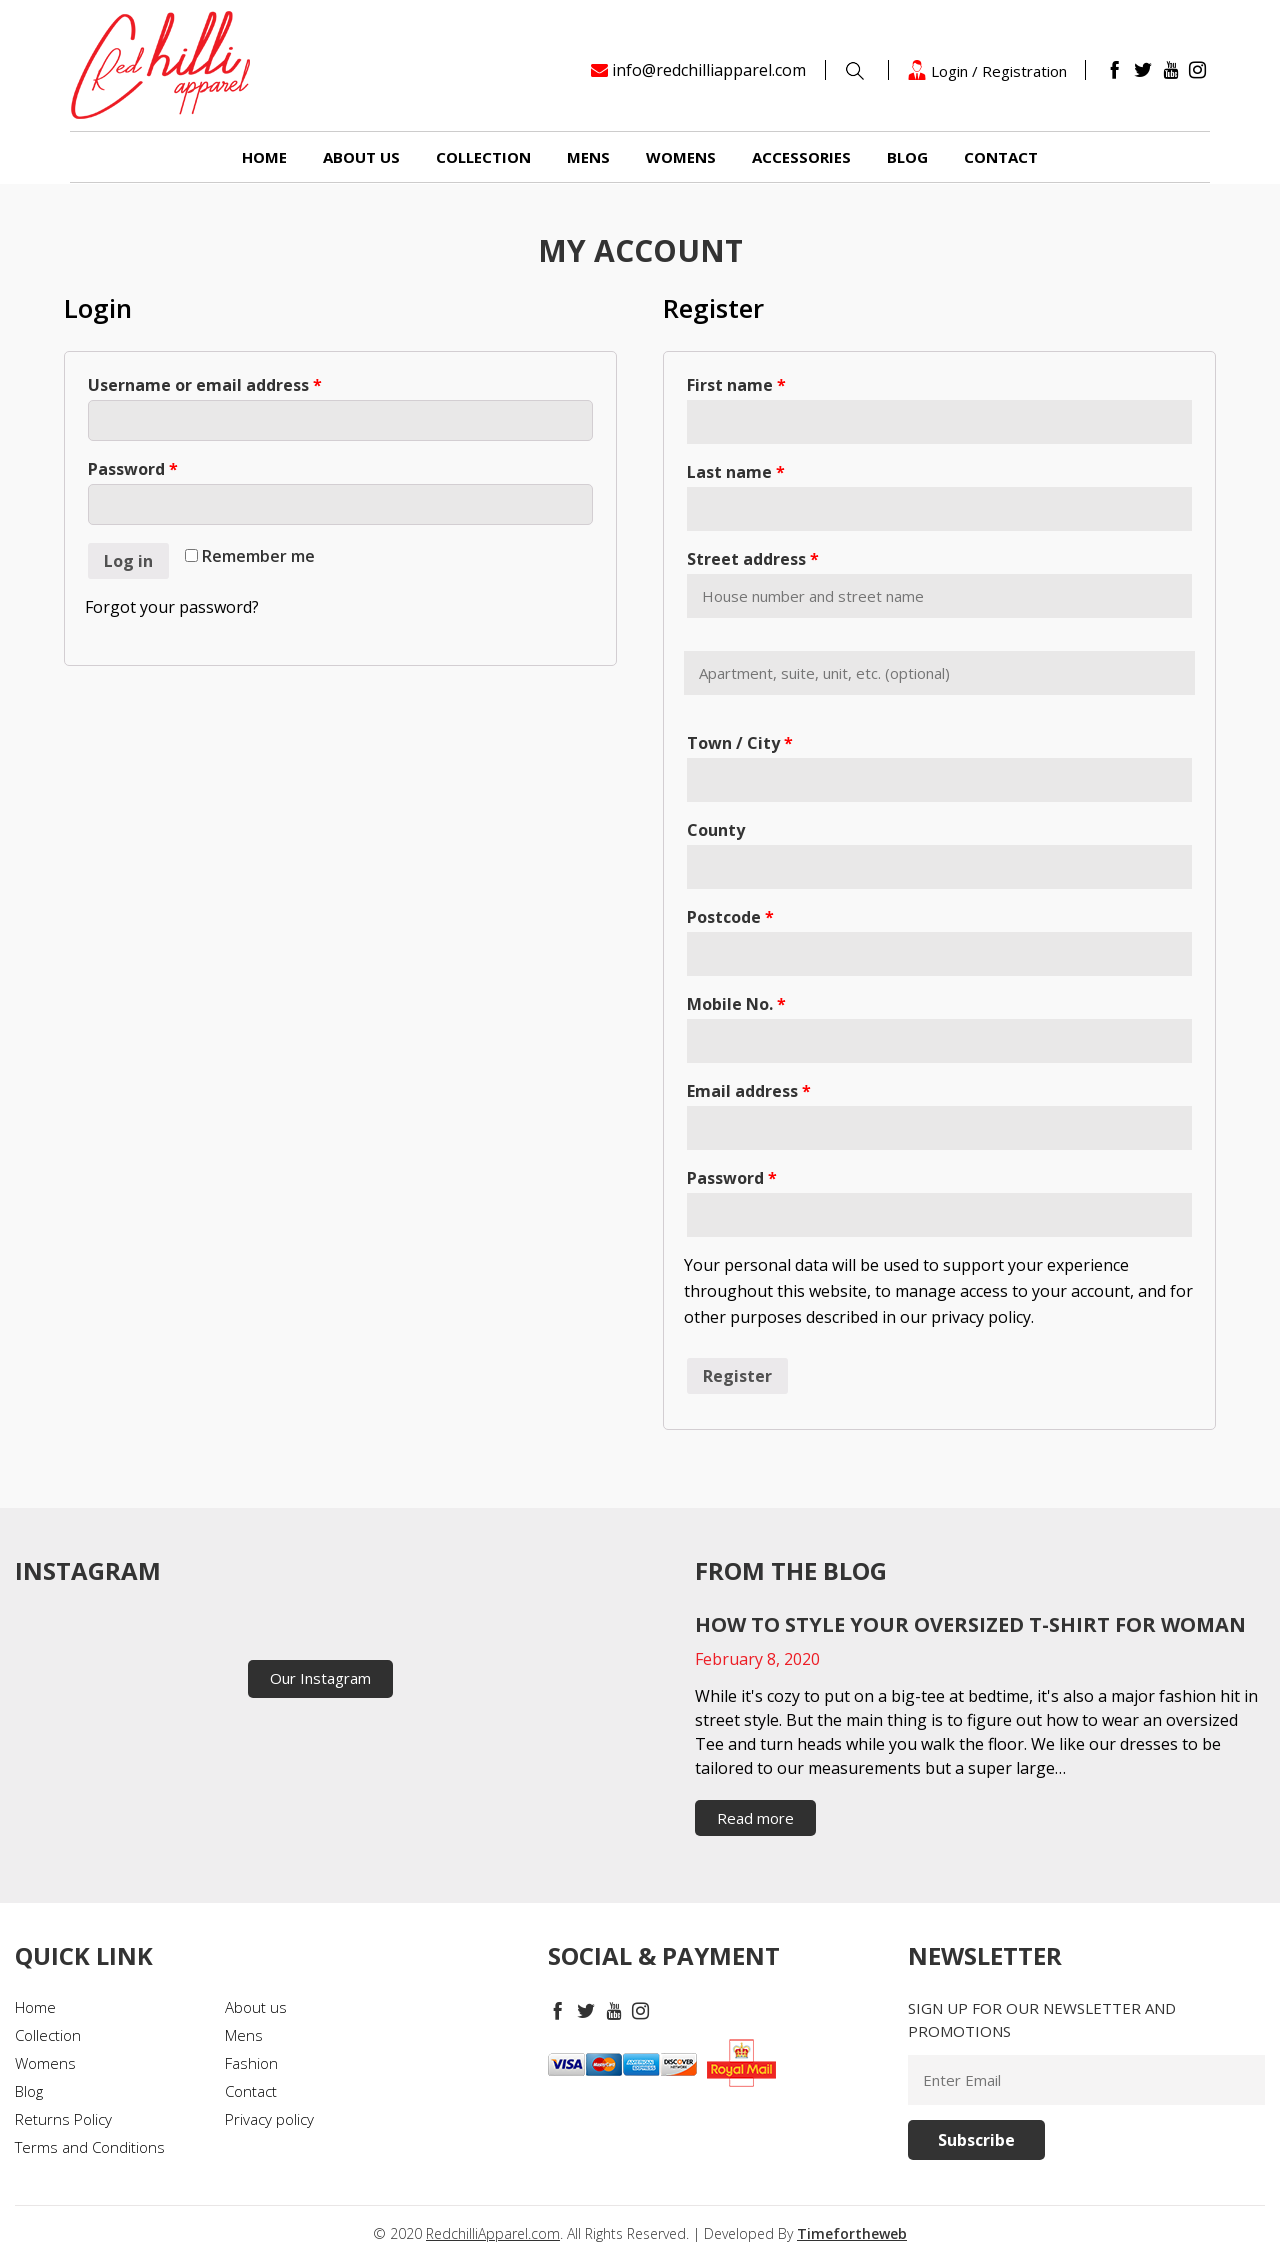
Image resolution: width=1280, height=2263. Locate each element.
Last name (736, 472)
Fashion (251, 2063)
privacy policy (981, 1317)
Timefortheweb (852, 2233)
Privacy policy (269, 2119)
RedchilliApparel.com (493, 2233)
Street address (753, 559)
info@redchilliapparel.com (709, 70)
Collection (483, 157)
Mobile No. (736, 1004)
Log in (128, 561)
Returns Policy (63, 2119)
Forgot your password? (172, 607)
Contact (1001, 157)
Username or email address (205, 385)
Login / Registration (987, 70)
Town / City (740, 743)
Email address (749, 1091)
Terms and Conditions (90, 2147)
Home (264, 157)
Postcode (730, 917)
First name (736, 385)
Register (737, 1376)
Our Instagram (320, 1678)
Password (133, 469)
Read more (755, 1818)
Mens (588, 157)
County (716, 830)
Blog (907, 157)
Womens (681, 157)
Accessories (801, 157)
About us (361, 157)
